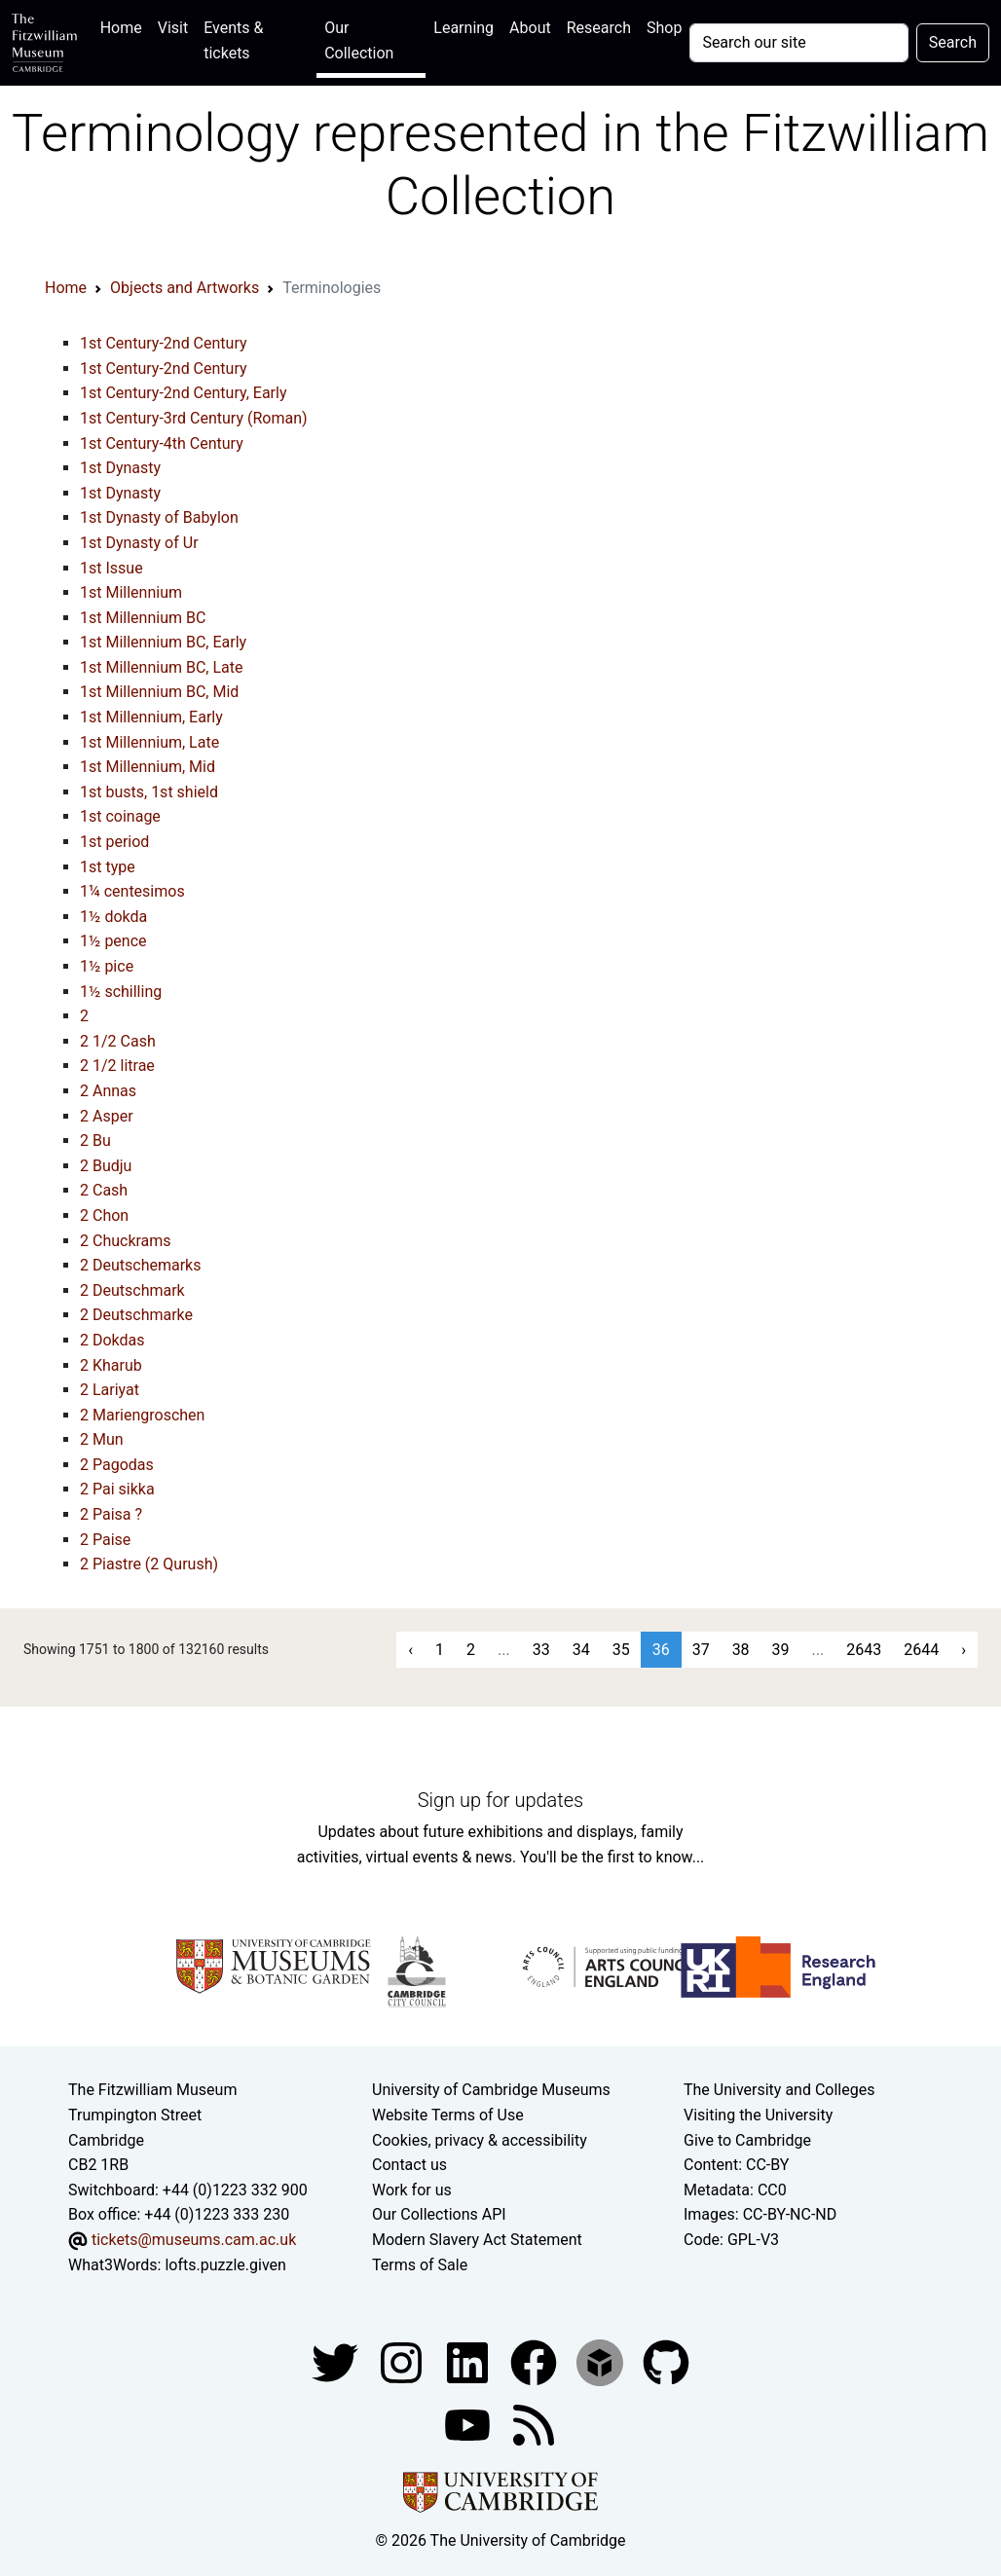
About (530, 27)
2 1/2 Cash (118, 1041)
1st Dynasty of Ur (139, 543)
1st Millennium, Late (149, 742)
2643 (863, 1649)
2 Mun (102, 1439)
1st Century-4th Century (161, 443)
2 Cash (104, 1190)
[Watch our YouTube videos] (469, 2423)
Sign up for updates (500, 1800)
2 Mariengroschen (142, 1415)
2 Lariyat (109, 1389)
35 (621, 1649)
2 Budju (105, 1166)
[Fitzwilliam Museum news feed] (533, 2423)
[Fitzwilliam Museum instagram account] (403, 2361)
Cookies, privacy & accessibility (479, 2140)
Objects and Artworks (184, 287)
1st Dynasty (120, 468)
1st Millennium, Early (151, 717)
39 (781, 1649)
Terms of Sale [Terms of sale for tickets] (419, 2265)
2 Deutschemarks (140, 1265)
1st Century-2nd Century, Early (183, 393)
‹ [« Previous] (410, 1649)
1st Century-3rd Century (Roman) (194, 418)
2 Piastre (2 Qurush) (149, 1564)
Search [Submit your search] (953, 42)
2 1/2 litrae (117, 1065)
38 (741, 1649)
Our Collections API (439, 2214)
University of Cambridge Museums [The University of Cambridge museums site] (491, 2089)
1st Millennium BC (142, 617)
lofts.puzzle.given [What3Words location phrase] (225, 2265)
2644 (921, 1649)
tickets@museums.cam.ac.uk (194, 2239)
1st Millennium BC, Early (163, 642)
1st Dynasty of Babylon (159, 517)
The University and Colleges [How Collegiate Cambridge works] (779, 2089)
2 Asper (106, 1116)
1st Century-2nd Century (163, 343)
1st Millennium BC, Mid (159, 691)
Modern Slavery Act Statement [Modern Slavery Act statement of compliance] (477, 2239)
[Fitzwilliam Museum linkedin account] (535, 2361)
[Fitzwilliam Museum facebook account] (469, 2361)
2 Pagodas (117, 1464)
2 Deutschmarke (136, 1315)
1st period (114, 841)
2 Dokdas (112, 1340)
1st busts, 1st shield (149, 792)
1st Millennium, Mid (147, 766)
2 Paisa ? (111, 1514)
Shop (664, 27)
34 (581, 1649)
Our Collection (358, 40)
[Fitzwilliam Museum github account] (666, 2361)
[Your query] (798, 42)
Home (125, 26)
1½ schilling (121, 991)
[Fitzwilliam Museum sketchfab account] (602, 2361)
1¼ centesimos (132, 891)
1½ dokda (113, 916)
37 (701, 1649)
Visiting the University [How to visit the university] (758, 2115)
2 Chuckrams (125, 1241)
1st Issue (111, 568)
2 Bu (95, 1140)
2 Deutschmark (132, 1290)
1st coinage (120, 816)
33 (541, 1649)
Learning (463, 27)
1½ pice (106, 966)
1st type (107, 867)
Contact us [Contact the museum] (409, 2164)
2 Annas (108, 1091)
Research (599, 27)
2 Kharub (111, 1365)
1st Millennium (131, 592)
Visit (173, 27)
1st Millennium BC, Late (161, 667)
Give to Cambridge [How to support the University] (747, 2140)
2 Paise (105, 1539)
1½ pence (113, 941)
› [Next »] (963, 1649)
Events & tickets (233, 40)
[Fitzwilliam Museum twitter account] (337, 2361)
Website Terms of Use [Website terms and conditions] (448, 2115)
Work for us (412, 2190)
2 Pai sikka (117, 1489)
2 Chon (104, 1215)
